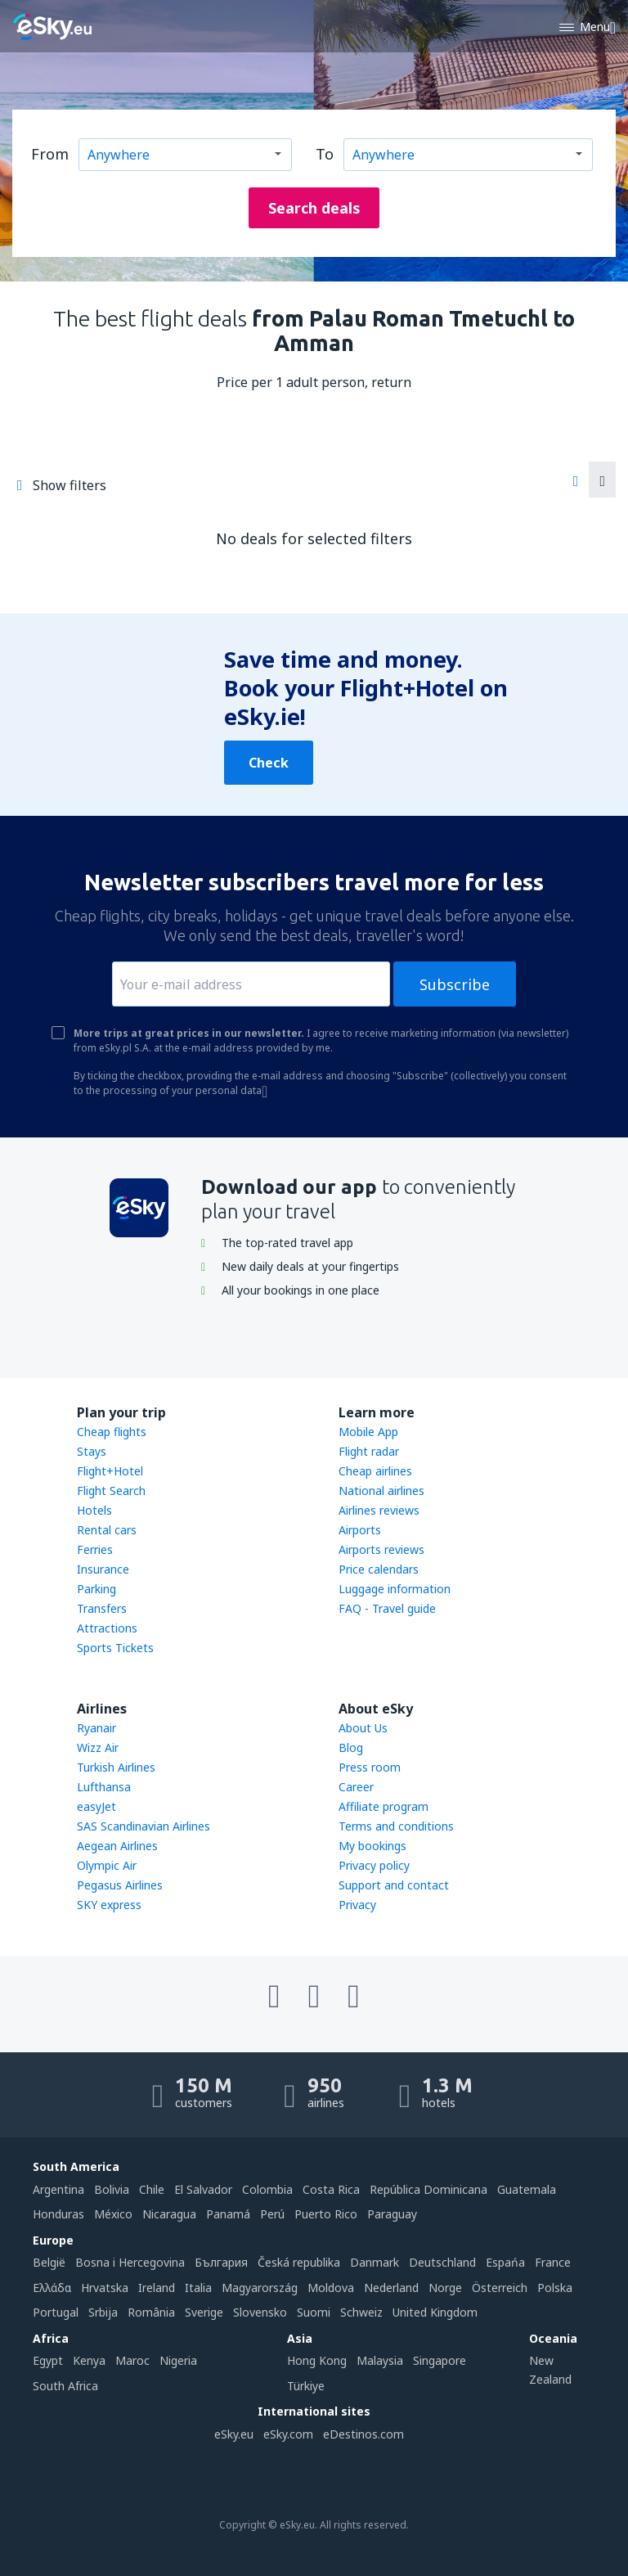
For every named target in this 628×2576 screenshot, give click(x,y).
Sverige (204, 2312)
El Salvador (203, 2189)
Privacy (357, 1904)
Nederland (391, 2287)
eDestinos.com (363, 2434)
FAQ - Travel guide (387, 1608)
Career (356, 1787)
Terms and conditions (396, 1826)
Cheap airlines (375, 1471)
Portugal (55, 2312)
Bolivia (111, 2189)
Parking (96, 1588)
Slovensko (260, 2312)
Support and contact (394, 1885)
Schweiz (361, 2312)
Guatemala (526, 2189)
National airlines (381, 1490)
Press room (370, 1767)
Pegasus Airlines (120, 1885)
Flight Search (111, 1490)
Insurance (103, 1569)
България (221, 2262)
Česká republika (299, 2262)
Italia (198, 2287)
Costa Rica (331, 2189)
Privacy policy (374, 1865)
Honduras (58, 2214)
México (113, 2214)
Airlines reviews (379, 1510)
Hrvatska (104, 2287)
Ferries (95, 1549)
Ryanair (96, 1728)
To (325, 154)
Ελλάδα (52, 2287)
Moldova (330, 2287)
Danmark (374, 2262)
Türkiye (306, 2386)
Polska (554, 2287)
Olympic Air (107, 1865)
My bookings (372, 1845)
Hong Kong (317, 2360)
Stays (91, 1451)
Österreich (499, 2287)
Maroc (132, 2360)
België (49, 2262)
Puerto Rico (325, 2214)
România (151, 2312)
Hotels (94, 1510)
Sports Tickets (115, 1647)
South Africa (65, 2386)
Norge (445, 2287)
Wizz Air (98, 1747)
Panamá (228, 2214)
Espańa (505, 2262)
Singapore (439, 2360)
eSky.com (288, 2434)
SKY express (109, 1904)
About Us (363, 1728)
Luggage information (395, 1588)
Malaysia (380, 2360)
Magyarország (260, 2287)
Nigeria (178, 2360)
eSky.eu (233, 2434)
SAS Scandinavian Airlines (143, 1826)
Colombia (267, 2189)
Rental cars (107, 1530)
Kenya (89, 2360)
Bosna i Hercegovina (130, 2262)
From (50, 154)
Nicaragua (169, 2214)
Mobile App (368, 1431)
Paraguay (392, 2214)
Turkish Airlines (116, 1767)
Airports (360, 1530)
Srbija (103, 2312)
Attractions (107, 1628)
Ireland (156, 2287)
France (553, 2262)
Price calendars (379, 1569)
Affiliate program (383, 1806)
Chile (151, 2189)
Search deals (314, 208)
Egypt (48, 2360)
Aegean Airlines (117, 1845)
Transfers (102, 1608)
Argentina (58, 2189)
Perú (272, 2214)
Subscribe (454, 984)
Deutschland (442, 2262)
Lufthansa (104, 1787)
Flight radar (369, 1451)
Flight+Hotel (110, 1471)
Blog (351, 1747)
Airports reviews (381, 1549)
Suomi (313, 2312)
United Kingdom (435, 2312)
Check (269, 763)
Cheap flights (111, 1431)
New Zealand (550, 2369)
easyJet (96, 1806)
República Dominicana (428, 2189)
